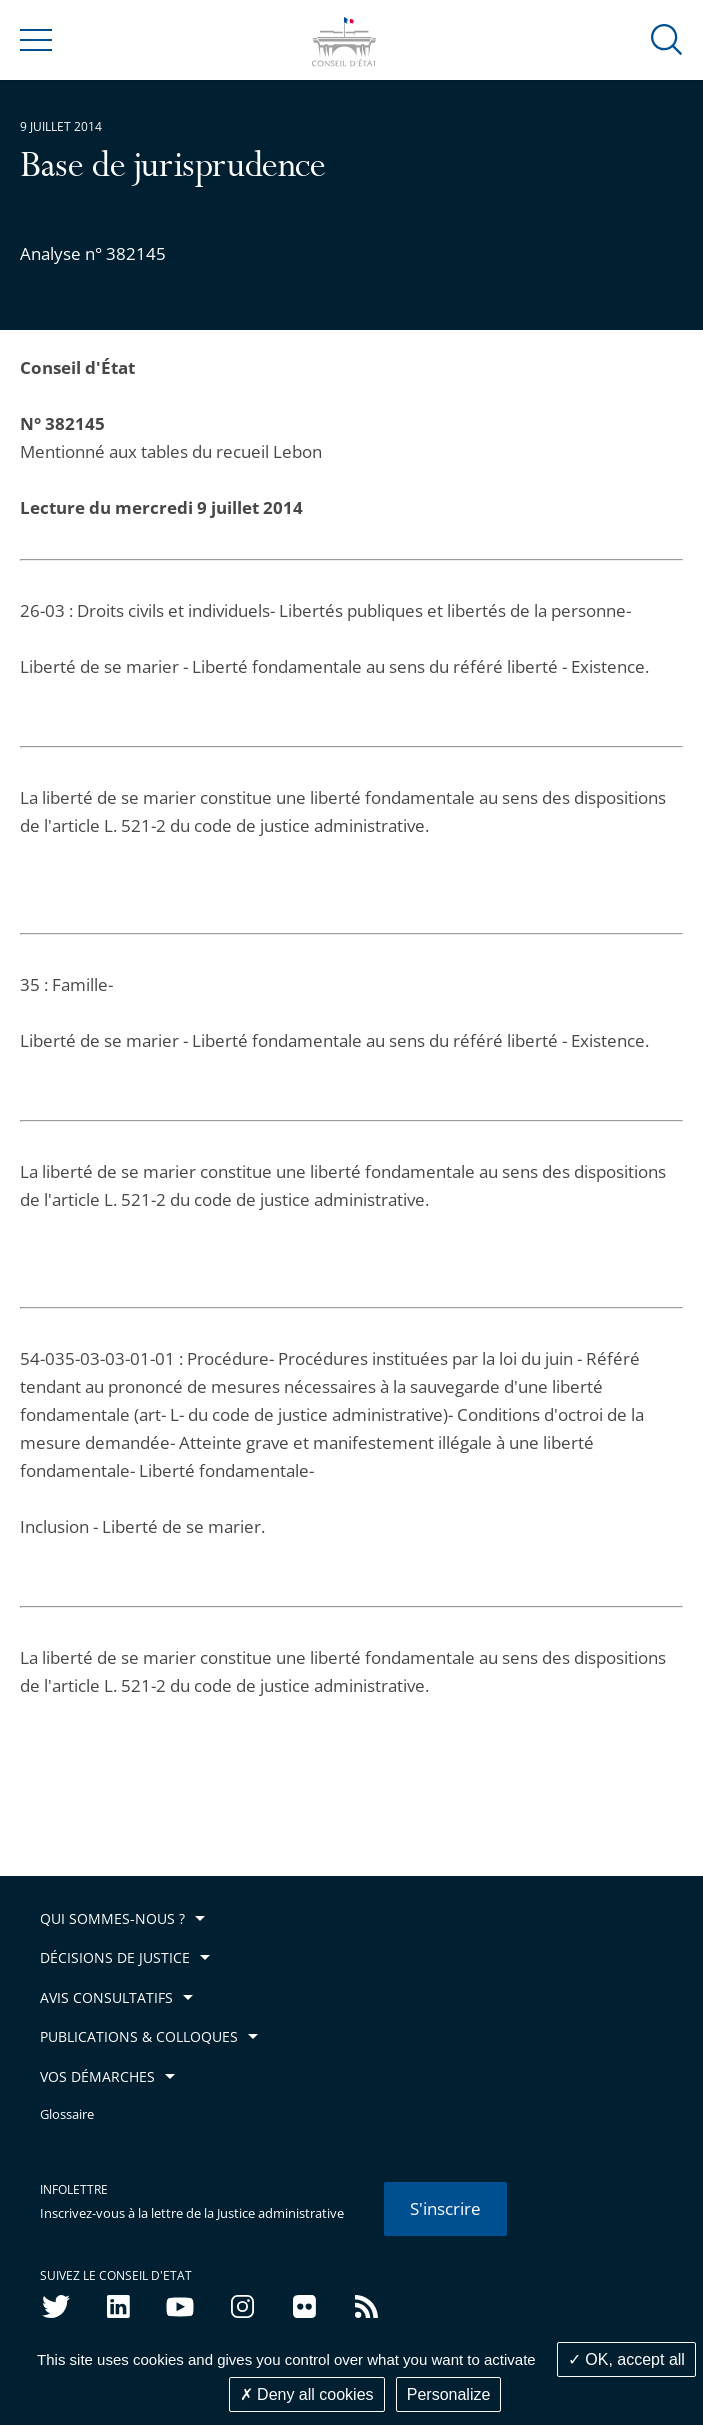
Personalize (449, 2394)
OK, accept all (626, 2359)
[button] (667, 38)
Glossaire (67, 2114)
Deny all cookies (307, 2394)
